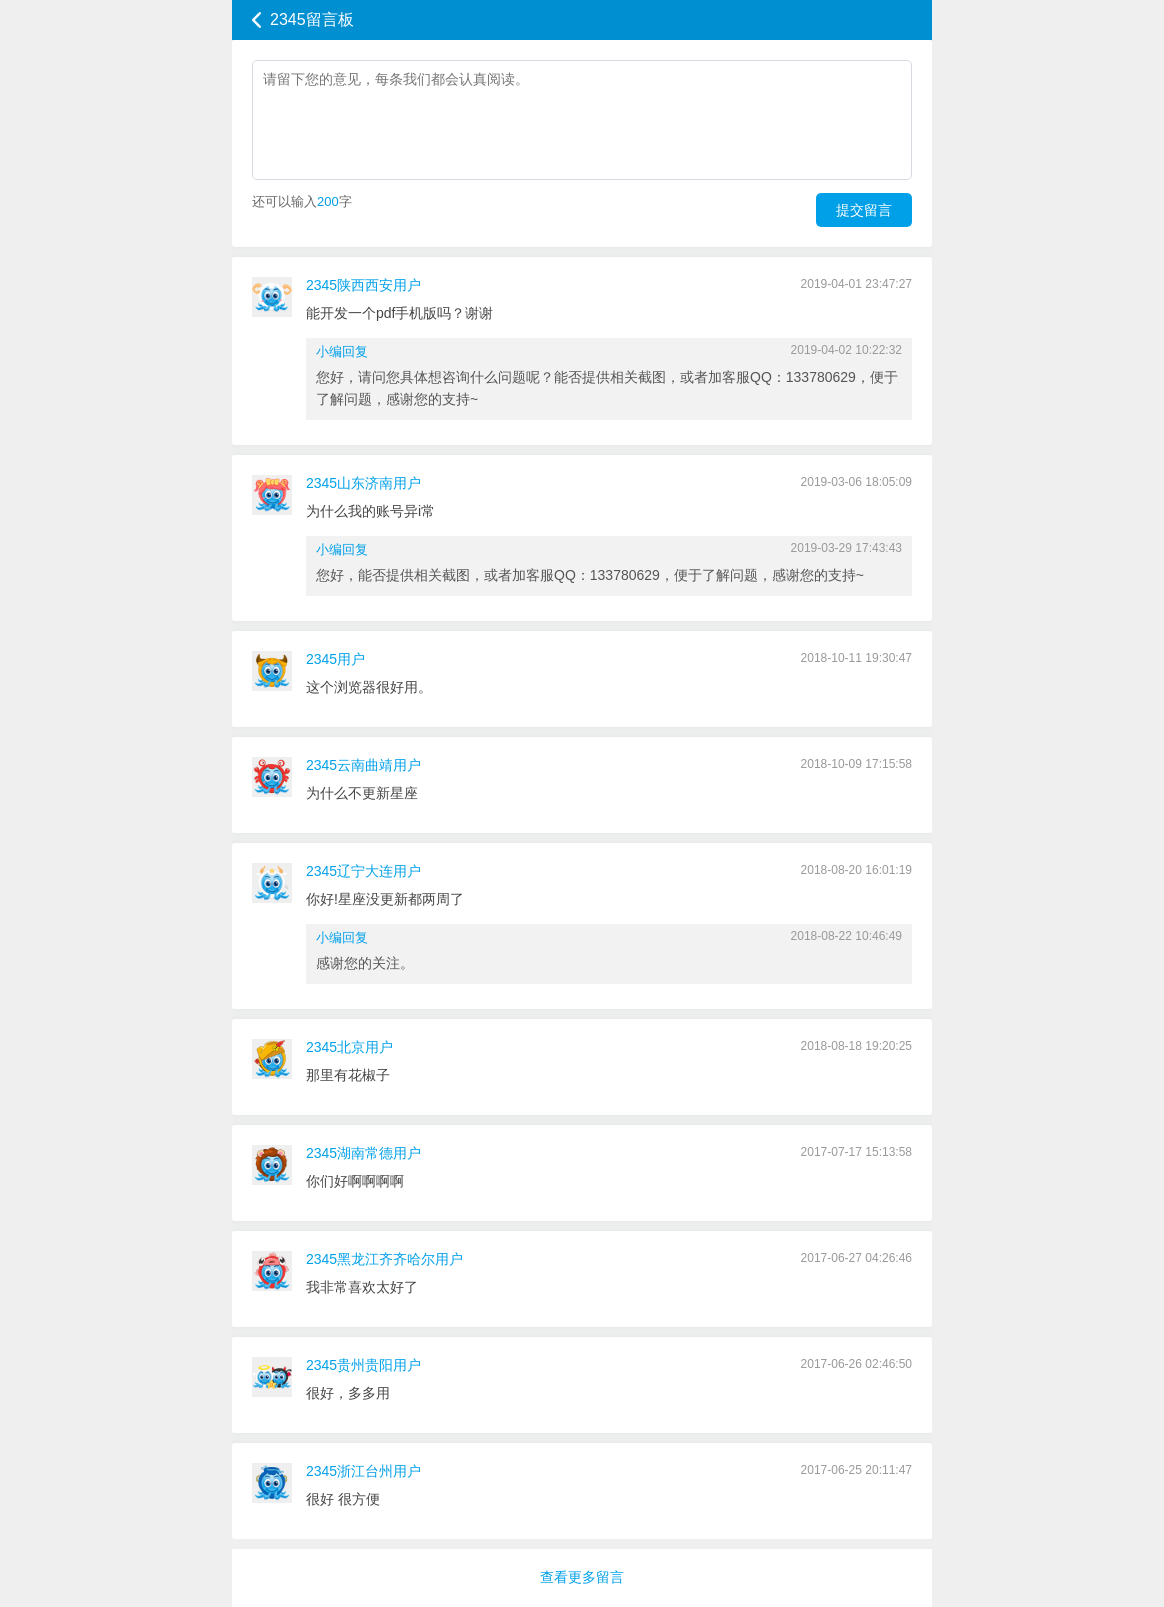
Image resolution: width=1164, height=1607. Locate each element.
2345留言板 (312, 19)
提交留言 (864, 210)
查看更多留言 (582, 1577)
